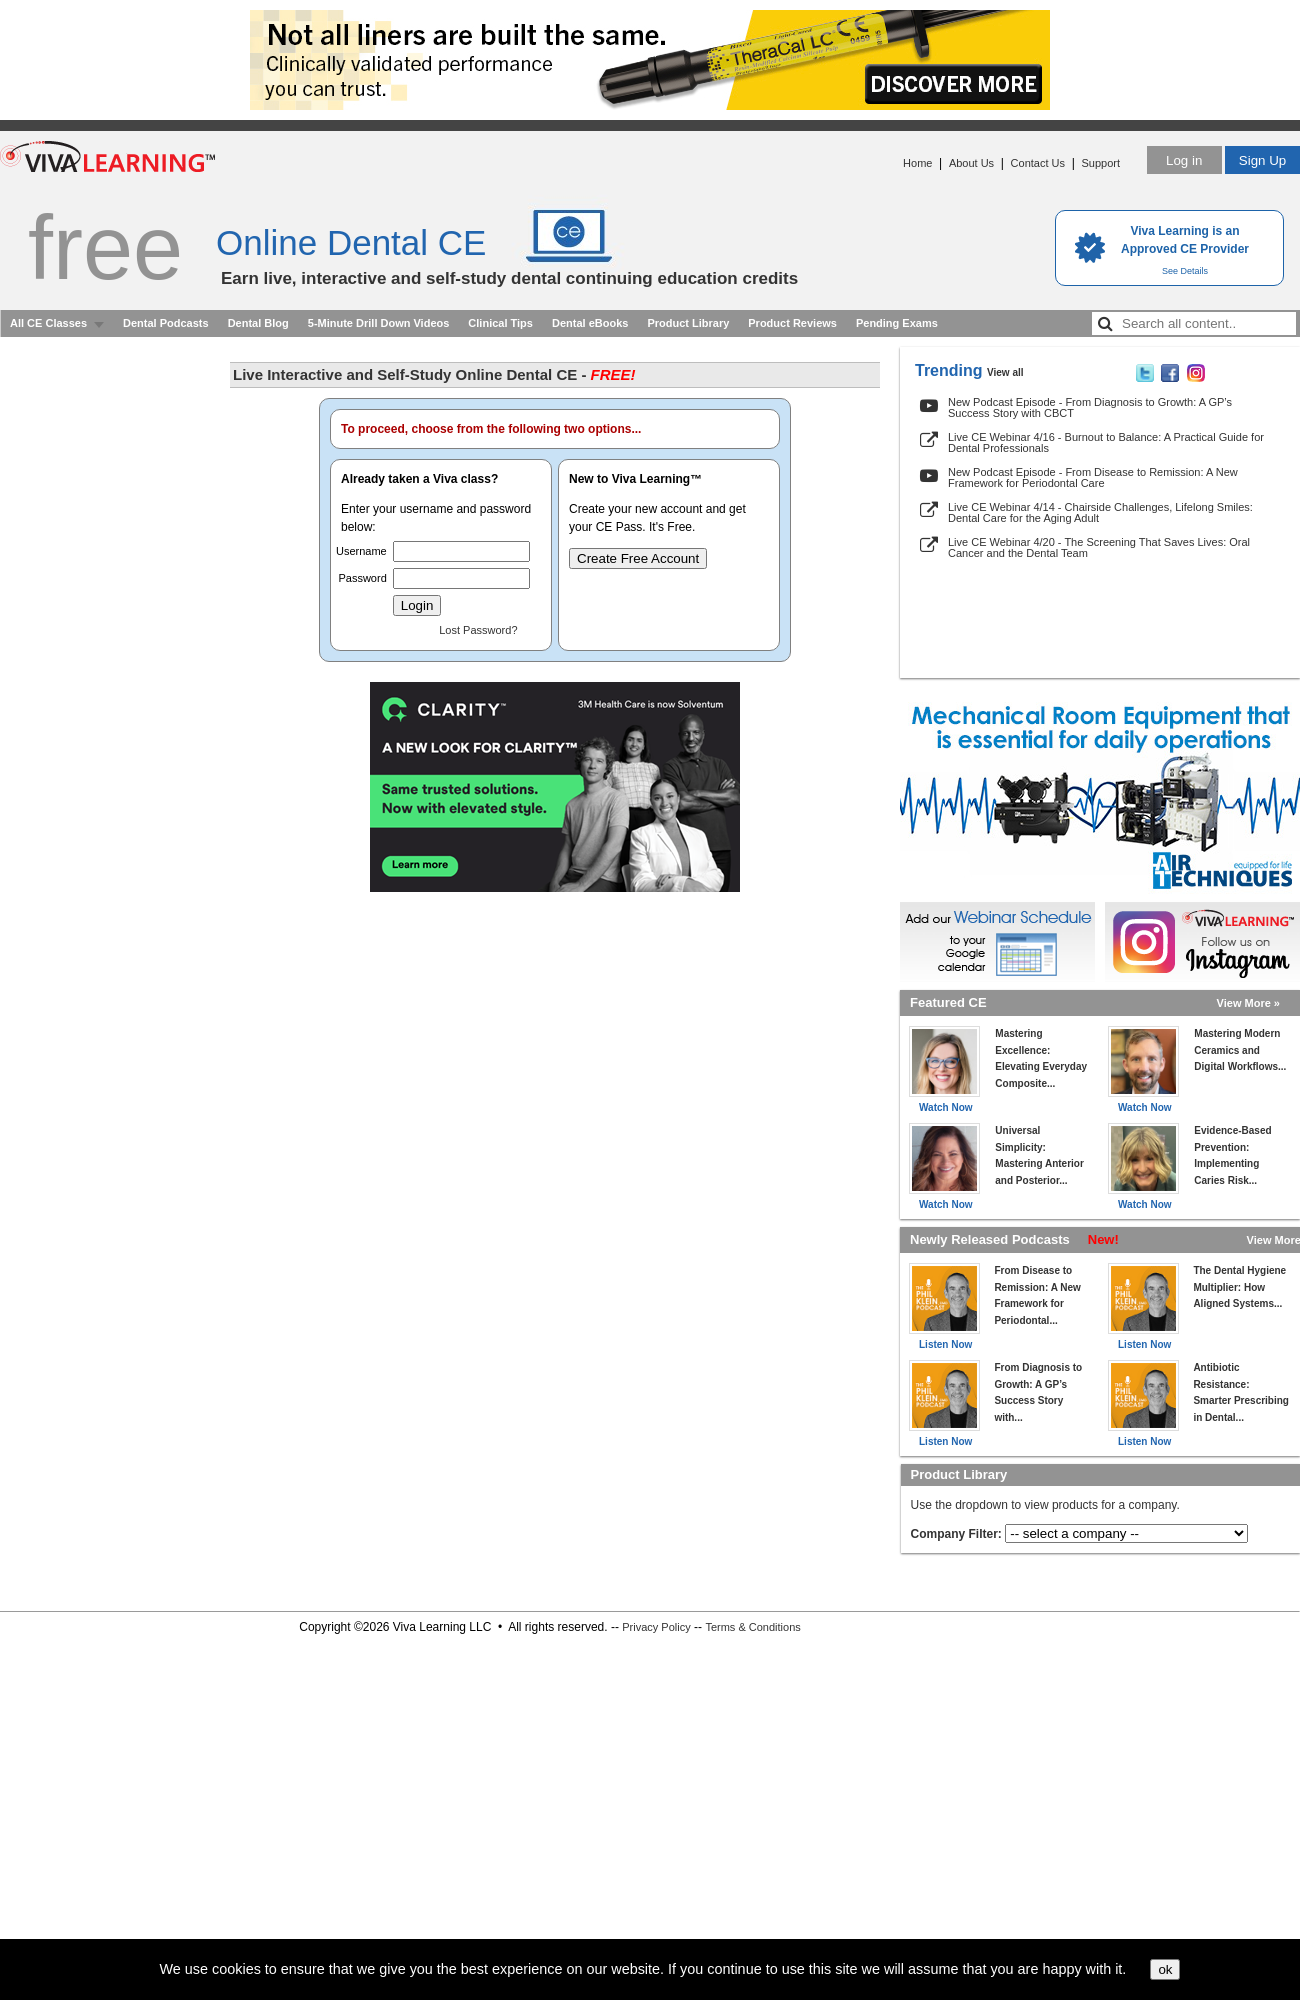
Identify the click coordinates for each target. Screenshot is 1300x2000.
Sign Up (1262, 160)
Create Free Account (638, 558)
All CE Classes (48, 323)
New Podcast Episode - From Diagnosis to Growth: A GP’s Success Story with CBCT (1090, 407)
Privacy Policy (656, 1627)
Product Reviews (792, 323)
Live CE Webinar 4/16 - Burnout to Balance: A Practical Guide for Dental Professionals (1106, 442)
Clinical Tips (500, 323)
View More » (1248, 1003)
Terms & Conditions (752, 1627)
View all (1005, 372)
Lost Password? (478, 630)
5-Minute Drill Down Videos (379, 323)
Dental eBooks (590, 323)
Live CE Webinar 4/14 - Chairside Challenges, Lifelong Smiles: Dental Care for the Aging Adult (1100, 512)
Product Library (688, 323)
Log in (1184, 160)
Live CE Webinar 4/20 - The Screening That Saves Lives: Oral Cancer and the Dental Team (1099, 547)
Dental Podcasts (166, 323)
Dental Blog (258, 323)
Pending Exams (897, 323)
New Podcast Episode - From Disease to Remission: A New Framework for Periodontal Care (1093, 477)
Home (917, 163)
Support (1100, 163)
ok (1165, 1969)
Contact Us (1038, 163)
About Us (971, 163)
